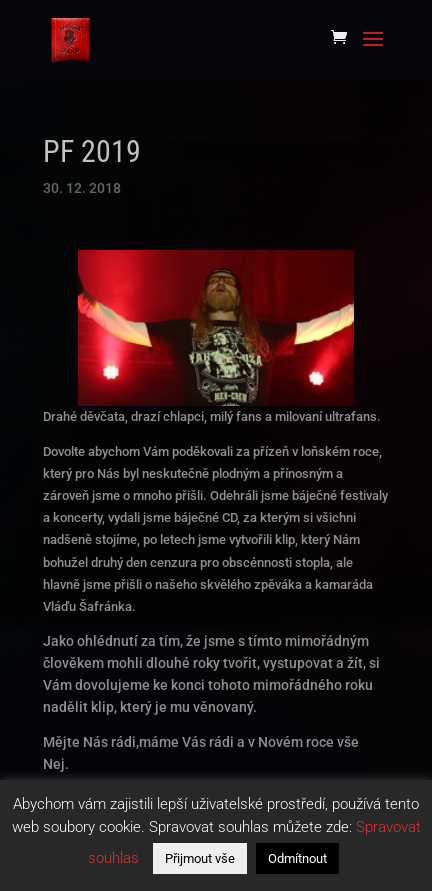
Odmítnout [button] (297, 858)
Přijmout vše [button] (200, 858)
